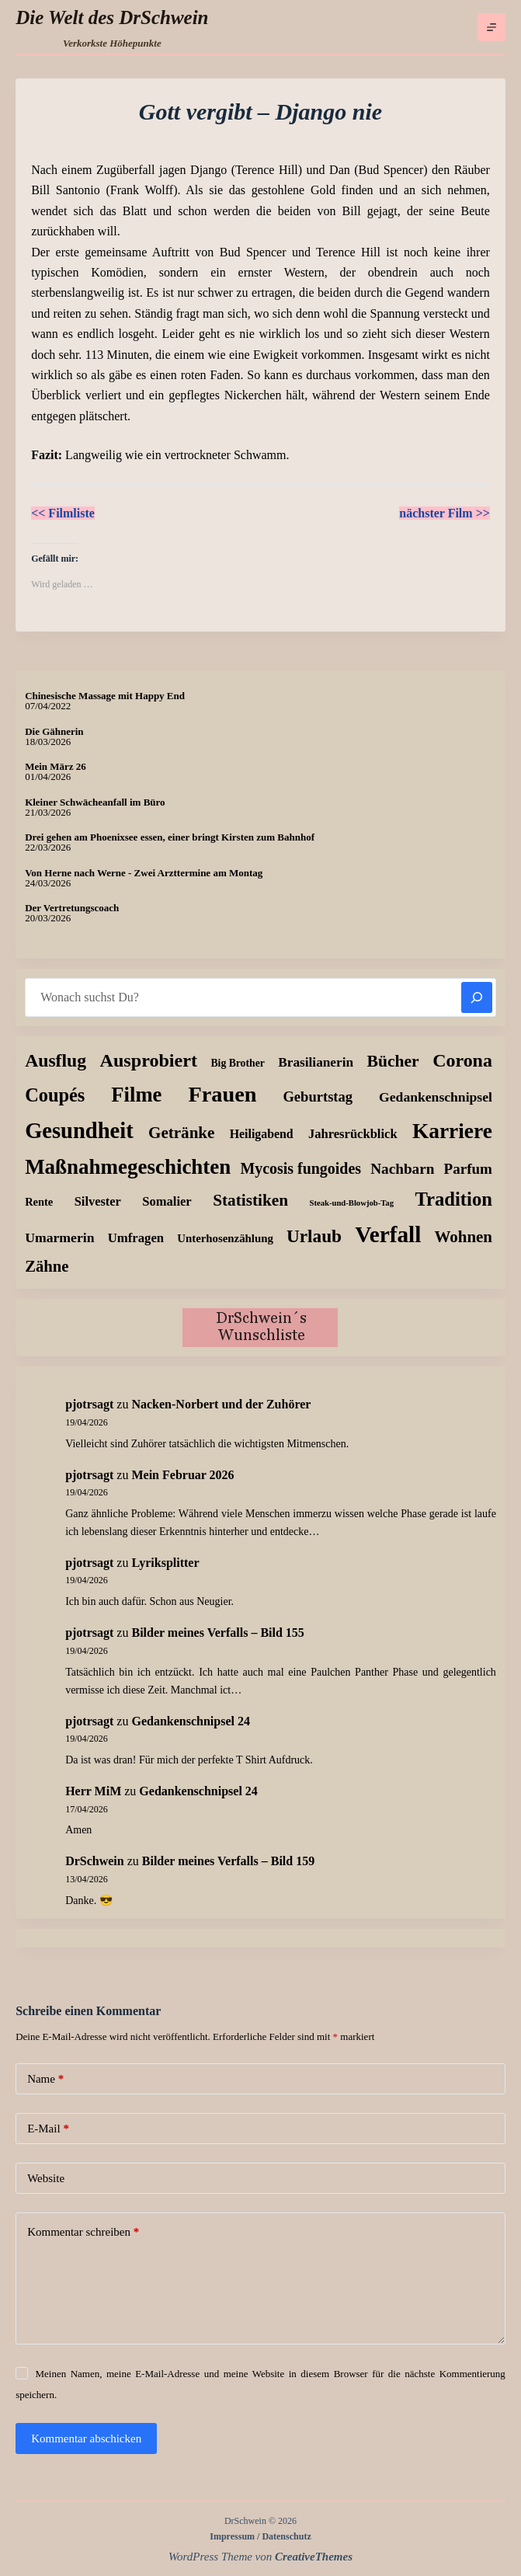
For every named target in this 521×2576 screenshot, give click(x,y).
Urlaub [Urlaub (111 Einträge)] (314, 1236)
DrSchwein (94, 1861)
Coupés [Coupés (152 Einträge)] (55, 1094)
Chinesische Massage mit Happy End (105, 695)
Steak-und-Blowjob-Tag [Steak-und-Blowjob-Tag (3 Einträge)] (351, 1203)
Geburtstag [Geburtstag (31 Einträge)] (318, 1096)
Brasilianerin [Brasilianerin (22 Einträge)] (315, 1062)
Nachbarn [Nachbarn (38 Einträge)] (402, 1169)
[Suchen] (476, 997)
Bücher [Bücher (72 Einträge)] (393, 1061)
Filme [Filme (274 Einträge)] (136, 1094)
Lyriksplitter (165, 1562)
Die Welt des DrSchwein (112, 17)
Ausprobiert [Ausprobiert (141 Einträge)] (148, 1060)
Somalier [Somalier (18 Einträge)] (166, 1201)
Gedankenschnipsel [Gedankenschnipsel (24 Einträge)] (435, 1097)
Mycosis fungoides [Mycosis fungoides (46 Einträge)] (300, 1168)
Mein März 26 (55, 766)
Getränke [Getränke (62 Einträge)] (181, 1132)
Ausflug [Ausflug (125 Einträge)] (55, 1060)
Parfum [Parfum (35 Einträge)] (468, 1169)
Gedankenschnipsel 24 (190, 1721)
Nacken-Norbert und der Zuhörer (221, 1404)
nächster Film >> (444, 513)
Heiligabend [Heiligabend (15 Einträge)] (261, 1133)
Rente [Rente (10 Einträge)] (39, 1202)
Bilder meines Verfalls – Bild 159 (228, 1861)
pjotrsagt (89, 1404)
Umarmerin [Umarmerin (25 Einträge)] (59, 1237)
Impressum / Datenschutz (260, 2536)
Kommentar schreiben (83, 2232)
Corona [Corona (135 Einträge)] (462, 1060)
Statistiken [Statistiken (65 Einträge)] (250, 1200)
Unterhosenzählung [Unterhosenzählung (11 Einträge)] (225, 1238)
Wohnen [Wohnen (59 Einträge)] (463, 1236)
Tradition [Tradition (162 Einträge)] (453, 1199)
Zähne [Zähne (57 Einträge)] (46, 1266)
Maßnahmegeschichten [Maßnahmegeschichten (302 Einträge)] (128, 1166)
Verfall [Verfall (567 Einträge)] (388, 1234)
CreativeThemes (314, 2556)
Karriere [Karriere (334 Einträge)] (452, 1131)
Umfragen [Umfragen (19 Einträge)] (136, 1238)
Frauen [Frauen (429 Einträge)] (222, 1094)
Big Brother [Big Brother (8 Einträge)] (237, 1063)
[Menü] (491, 27)
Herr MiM (93, 1791)
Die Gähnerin (54, 731)
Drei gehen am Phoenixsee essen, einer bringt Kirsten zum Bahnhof (169, 837)
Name (45, 2079)
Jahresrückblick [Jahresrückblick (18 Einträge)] (353, 1133)
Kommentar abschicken (86, 2438)
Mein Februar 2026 (182, 1474)
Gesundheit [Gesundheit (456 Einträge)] (79, 1131)
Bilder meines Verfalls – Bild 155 (217, 1632)
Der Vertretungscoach (72, 908)
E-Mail (48, 2129)
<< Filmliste (63, 513)
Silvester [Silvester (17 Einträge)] (98, 1201)
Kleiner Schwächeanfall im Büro (95, 802)
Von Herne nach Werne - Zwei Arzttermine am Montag (143, 873)
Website (45, 2178)
